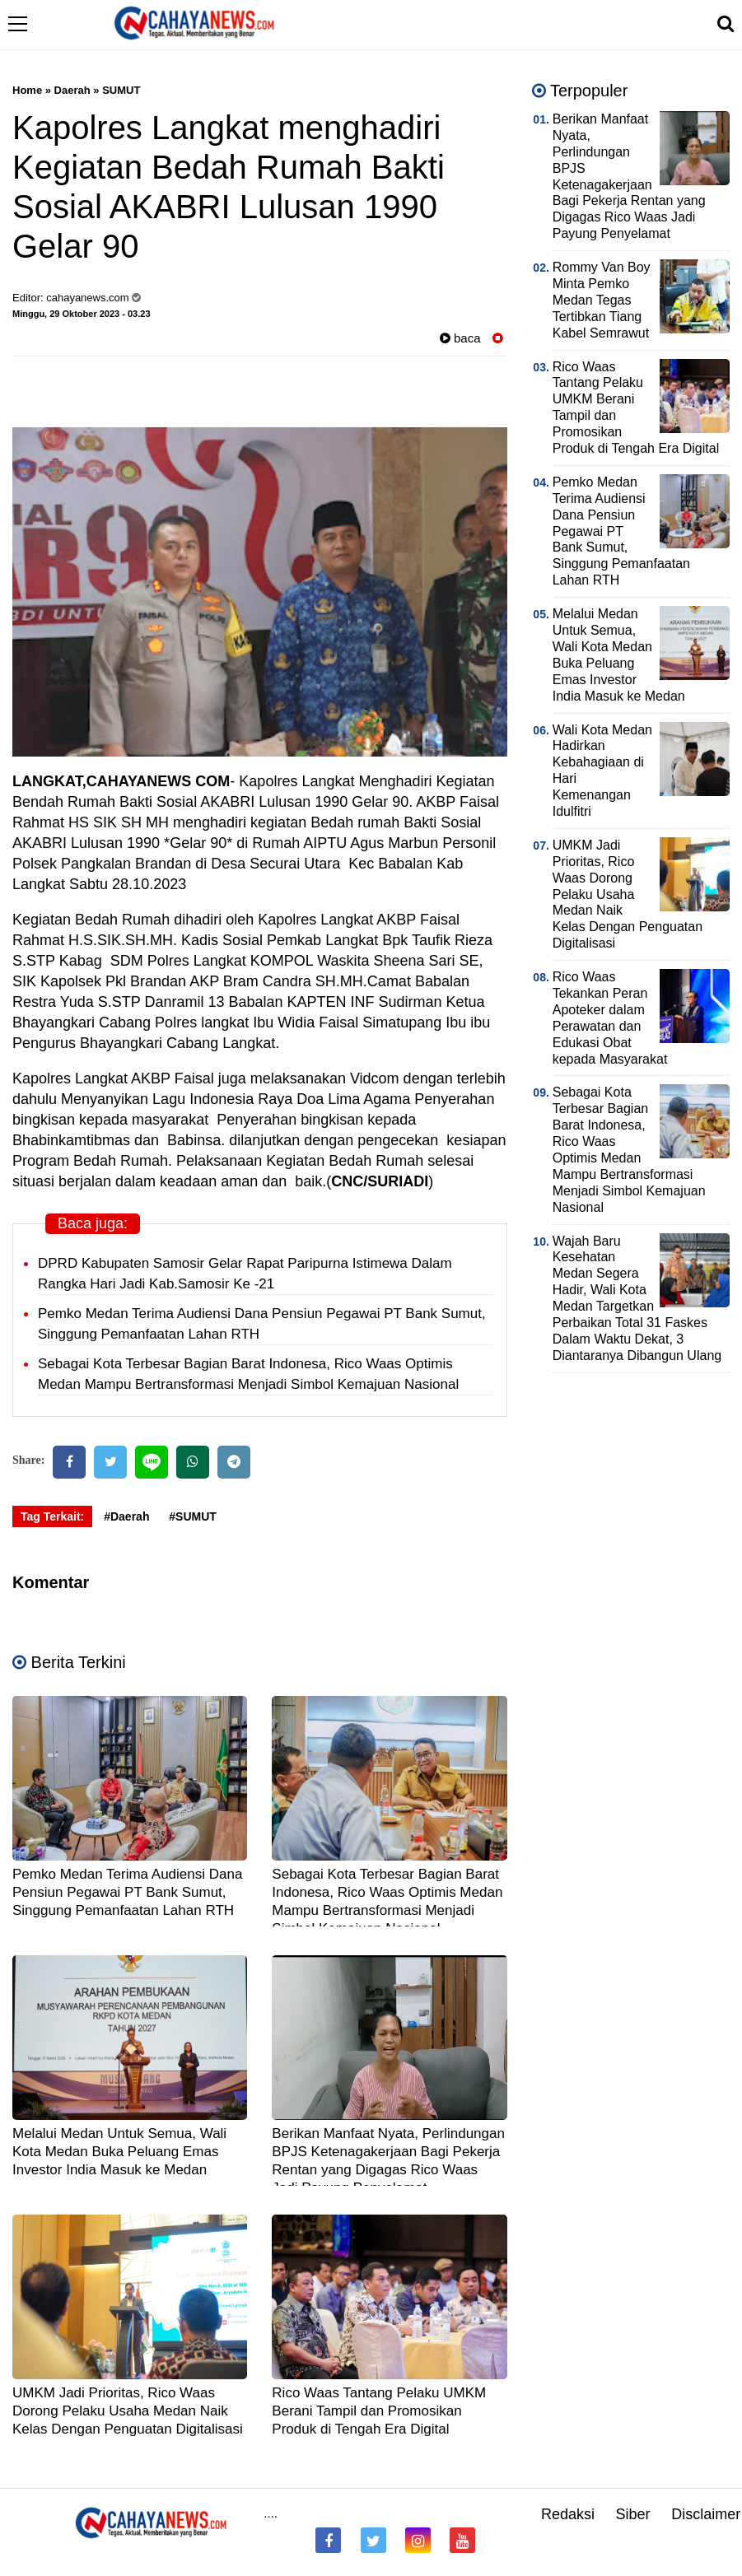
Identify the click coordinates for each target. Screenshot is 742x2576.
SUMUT (121, 90)
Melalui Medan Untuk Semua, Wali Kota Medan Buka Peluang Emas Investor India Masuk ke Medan (119, 2152)
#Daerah (126, 1516)
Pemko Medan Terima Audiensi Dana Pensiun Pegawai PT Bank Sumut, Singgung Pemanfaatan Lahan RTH (127, 1892)
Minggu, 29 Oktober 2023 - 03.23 (81, 314)
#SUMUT (193, 1516)
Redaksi (568, 2514)
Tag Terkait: (52, 1516)
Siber (633, 2514)
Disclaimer (705, 2514)
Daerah (72, 90)
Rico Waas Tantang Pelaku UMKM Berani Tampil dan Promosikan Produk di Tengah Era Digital (379, 2411)
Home (27, 90)
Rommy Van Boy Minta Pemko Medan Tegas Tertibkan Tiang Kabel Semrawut (602, 300)
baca (460, 338)
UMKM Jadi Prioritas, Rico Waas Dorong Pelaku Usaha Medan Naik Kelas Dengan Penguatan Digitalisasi (127, 2411)
